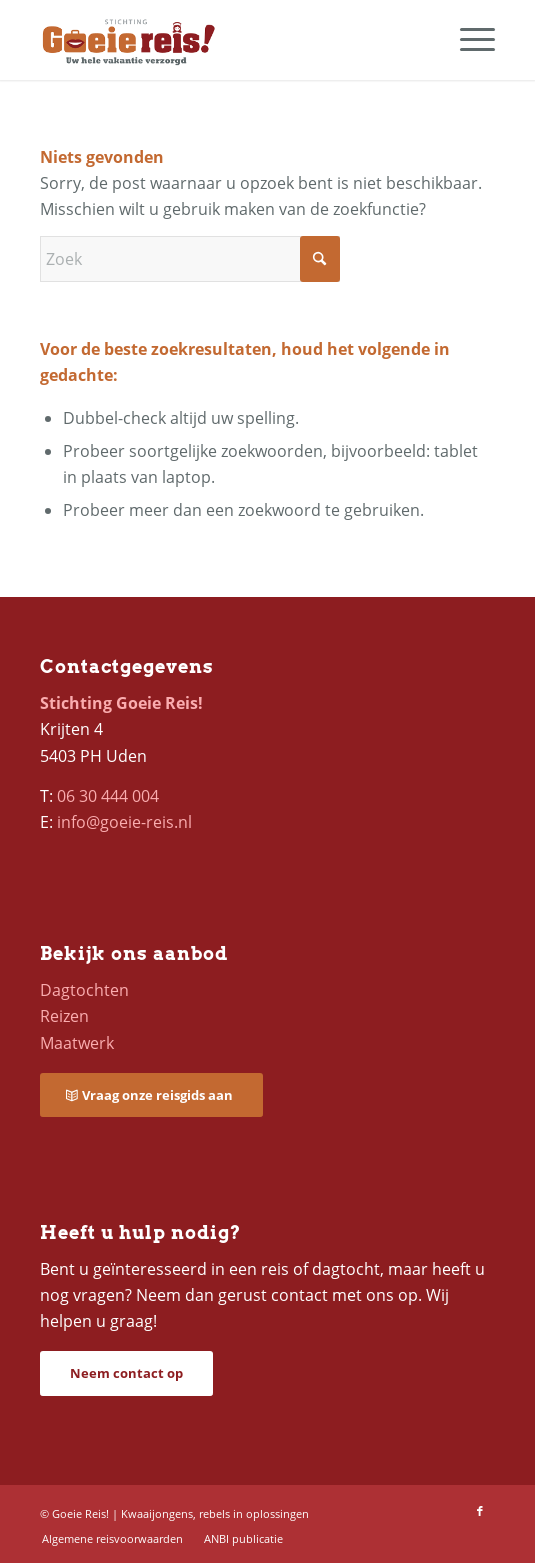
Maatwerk (77, 1043)
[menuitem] (467, 40)
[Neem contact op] (126, 1373)
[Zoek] (190, 259)
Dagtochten (84, 990)
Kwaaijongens (157, 1513)
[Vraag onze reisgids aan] (151, 1095)
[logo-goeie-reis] (222, 40)
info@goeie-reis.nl (124, 822)
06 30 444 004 (108, 796)
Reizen (64, 1016)
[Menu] (467, 40)
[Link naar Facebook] (480, 1511)
